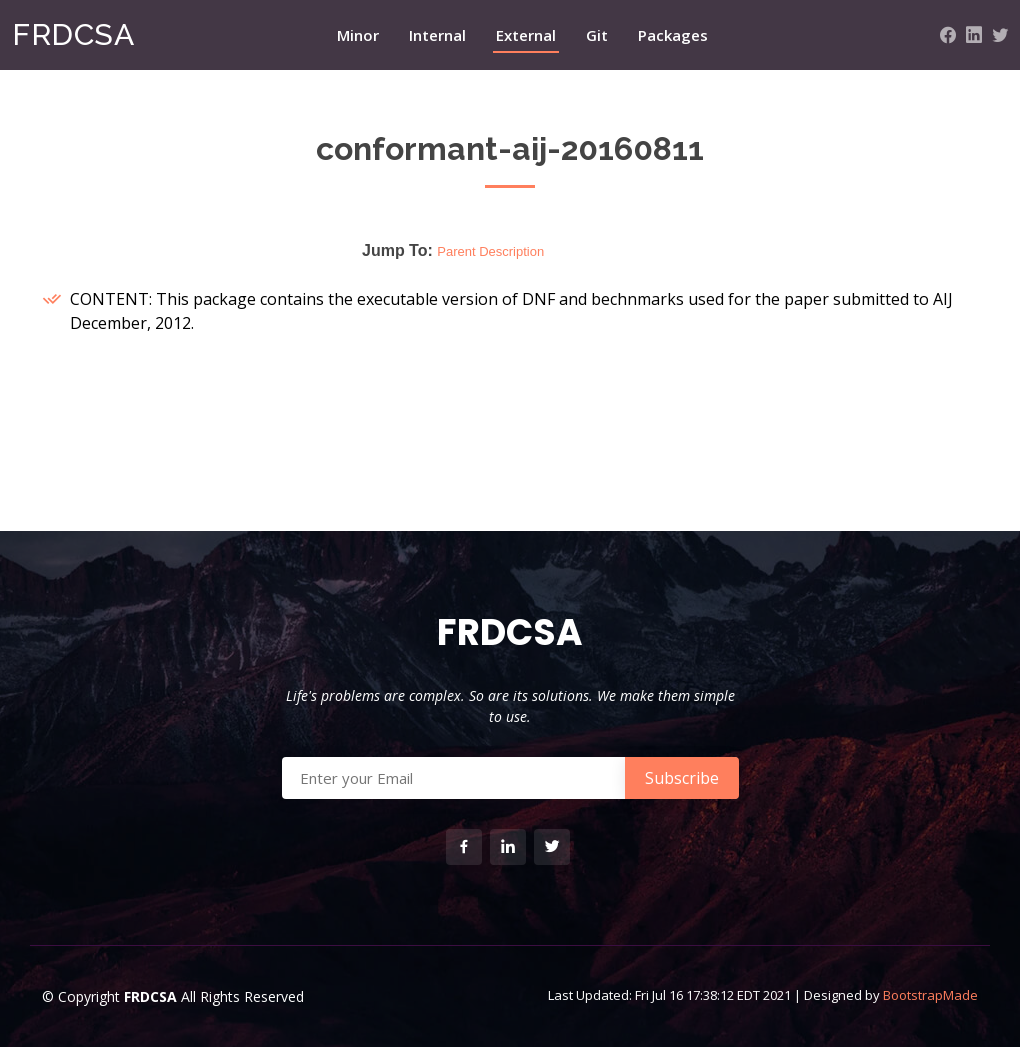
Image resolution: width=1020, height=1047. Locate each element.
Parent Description (490, 251)
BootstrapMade (930, 995)
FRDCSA (73, 34)
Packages (673, 35)
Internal (437, 35)
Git (597, 35)
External (526, 35)
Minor (358, 35)
